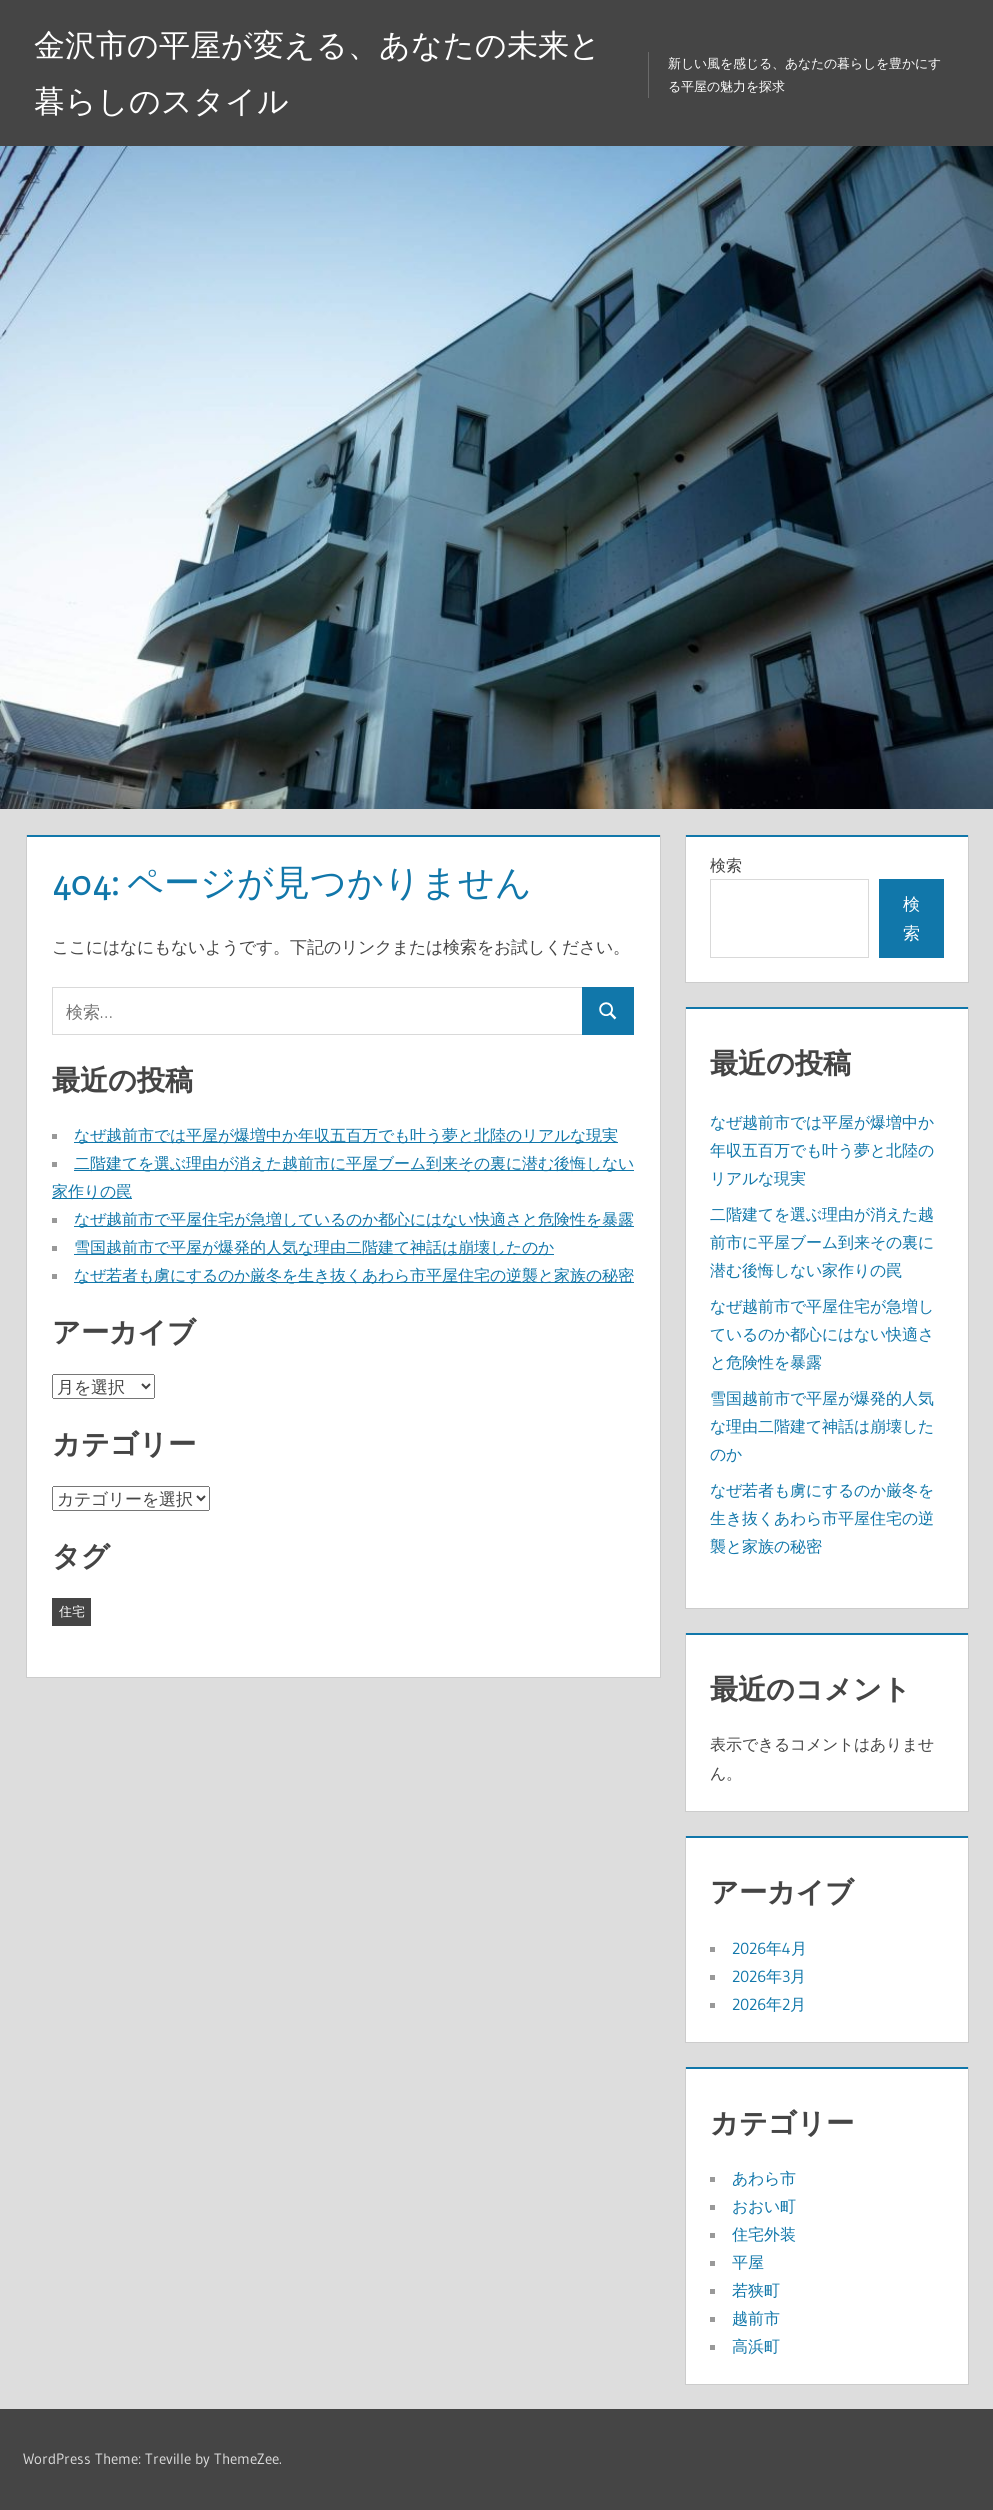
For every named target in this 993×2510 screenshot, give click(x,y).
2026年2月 (769, 2004)
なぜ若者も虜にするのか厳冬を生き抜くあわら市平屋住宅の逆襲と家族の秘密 (354, 1275)
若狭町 (756, 2290)
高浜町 (756, 2346)
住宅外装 (764, 2234)
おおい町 (764, 2206)
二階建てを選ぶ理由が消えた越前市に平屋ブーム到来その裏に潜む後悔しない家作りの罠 (822, 1242)
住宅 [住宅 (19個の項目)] (72, 1611)
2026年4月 (769, 1948)
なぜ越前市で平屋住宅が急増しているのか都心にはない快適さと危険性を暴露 (354, 1219)
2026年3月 (769, 1976)
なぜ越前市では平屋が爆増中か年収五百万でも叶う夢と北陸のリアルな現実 (346, 1135)
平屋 (748, 2262)
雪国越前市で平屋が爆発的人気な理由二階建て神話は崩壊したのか (314, 1247)
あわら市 (764, 2178)
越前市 (756, 2318)
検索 (726, 865)
